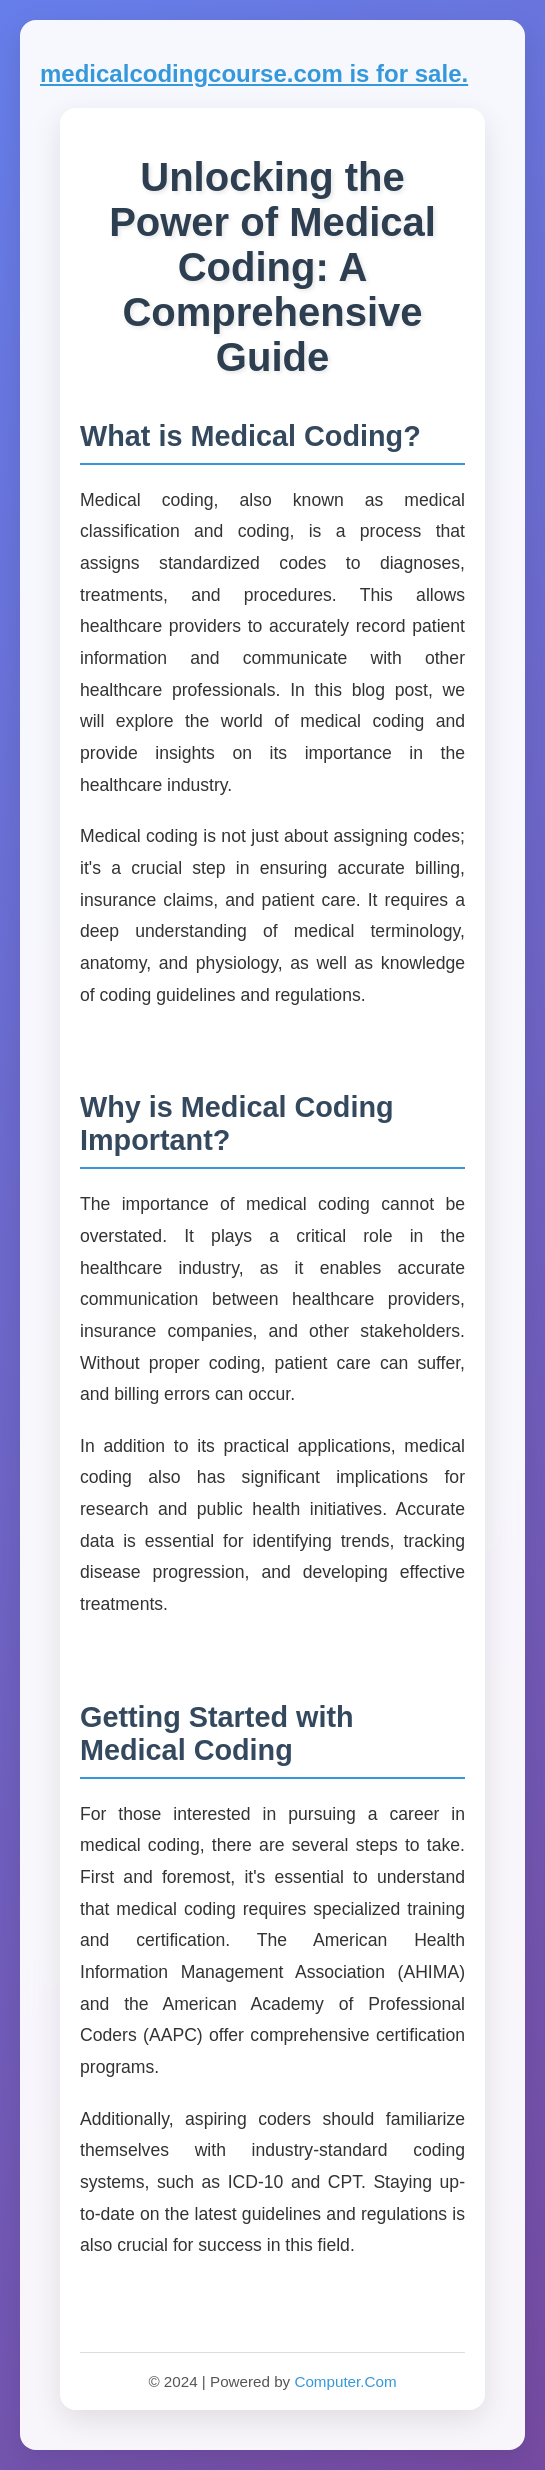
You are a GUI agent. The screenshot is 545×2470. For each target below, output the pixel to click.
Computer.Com (345, 2381)
